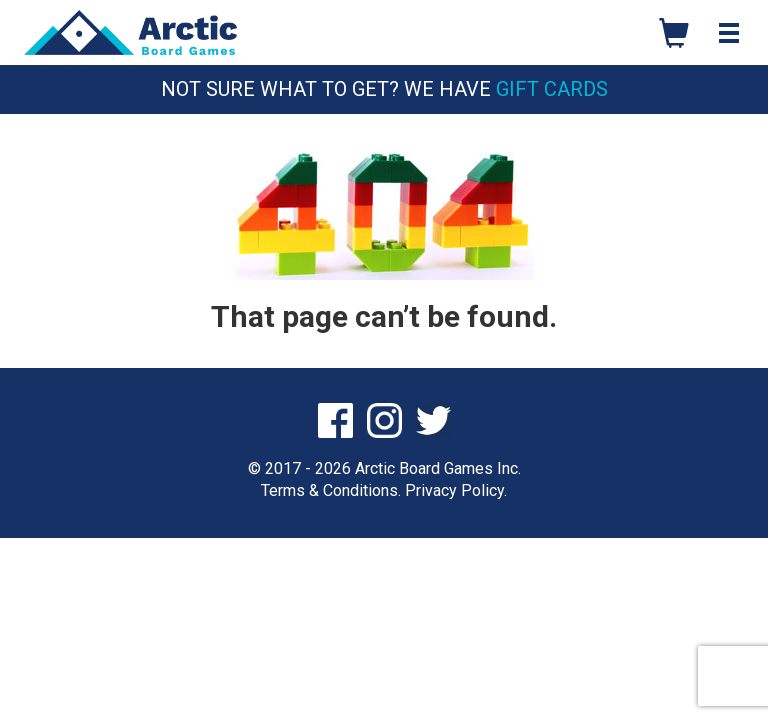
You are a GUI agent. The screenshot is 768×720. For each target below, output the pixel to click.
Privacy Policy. (456, 490)
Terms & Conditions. (331, 490)
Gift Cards (552, 89)
